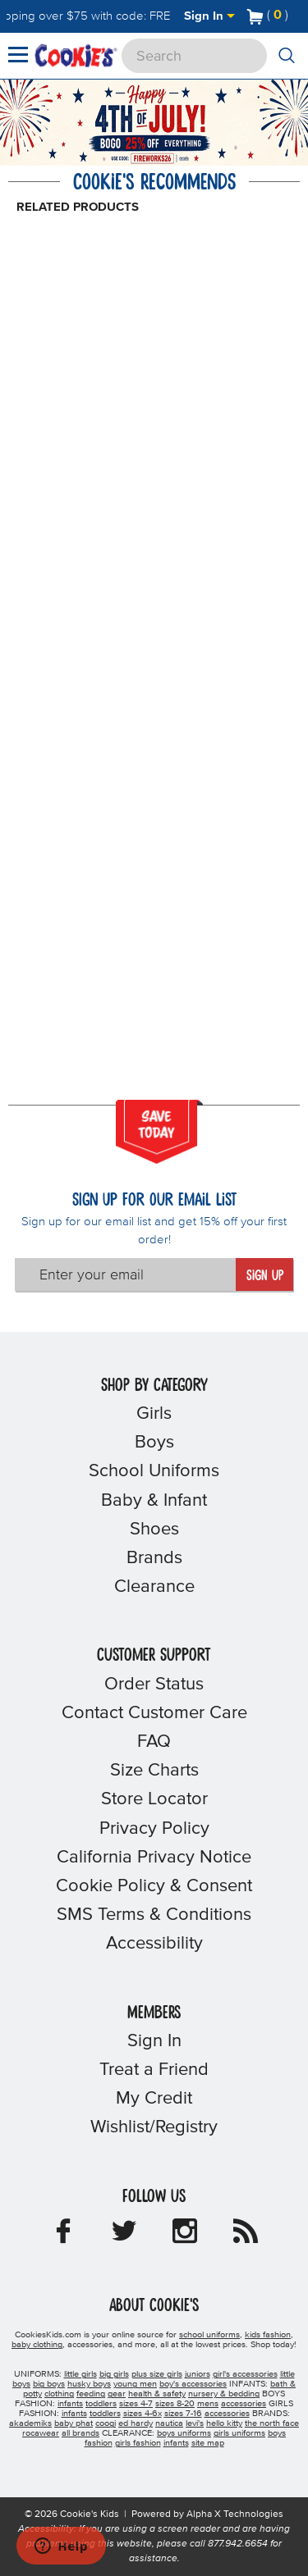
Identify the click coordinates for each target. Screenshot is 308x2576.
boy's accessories (193, 2384)
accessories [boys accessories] (243, 2404)
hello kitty (224, 2423)
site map (207, 2443)
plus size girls (156, 2374)
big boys (49, 2384)
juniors (197, 2374)
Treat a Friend (154, 2070)
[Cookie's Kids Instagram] (184, 2236)
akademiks (30, 2423)
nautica (169, 2423)
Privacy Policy (154, 1829)
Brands (154, 1558)
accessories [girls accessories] (227, 2414)
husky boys (89, 2384)
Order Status (154, 1685)
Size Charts (154, 1771)
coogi (105, 2423)
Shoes (154, 1530)
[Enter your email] (126, 1274)
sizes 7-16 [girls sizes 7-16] (183, 2414)
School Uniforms (154, 1471)
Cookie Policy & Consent (154, 1886)
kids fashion (268, 2335)
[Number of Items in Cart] (267, 14)
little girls (80, 2374)
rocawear (40, 2433)
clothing (59, 2394)
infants (176, 2443)
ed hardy (135, 2423)
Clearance (154, 1587)
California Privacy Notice (154, 1858)
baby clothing (36, 2345)
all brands (80, 2433)
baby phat (73, 2423)
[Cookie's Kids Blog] (245, 2236)
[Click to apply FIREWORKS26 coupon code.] (151, 159)
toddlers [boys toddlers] (101, 2404)
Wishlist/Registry (154, 2127)
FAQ (154, 1742)
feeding (90, 2394)
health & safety (157, 2394)
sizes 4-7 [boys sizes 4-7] (136, 2404)
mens (207, 2404)
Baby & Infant (154, 1501)
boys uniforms (184, 2433)
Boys (154, 1443)
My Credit (154, 2099)
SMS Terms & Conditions (154, 1915)
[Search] (194, 56)
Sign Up (264, 1276)
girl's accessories (245, 2374)
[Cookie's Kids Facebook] (63, 2236)
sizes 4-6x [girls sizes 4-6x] (142, 2414)
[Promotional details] (185, 159)
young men (135, 2384)
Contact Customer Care (154, 1713)
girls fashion (138, 2443)
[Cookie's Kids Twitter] (124, 2236)
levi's (195, 2423)
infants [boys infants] (70, 2404)
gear (117, 2394)
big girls (114, 2374)
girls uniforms (239, 2433)
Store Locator (154, 1799)
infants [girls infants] (74, 2414)
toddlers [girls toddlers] (105, 2414)
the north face (272, 2423)
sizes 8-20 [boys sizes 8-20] (175, 2404)
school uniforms (209, 2335)
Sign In (209, 16)
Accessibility (154, 1944)
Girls (154, 1414)
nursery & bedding (224, 2394)
